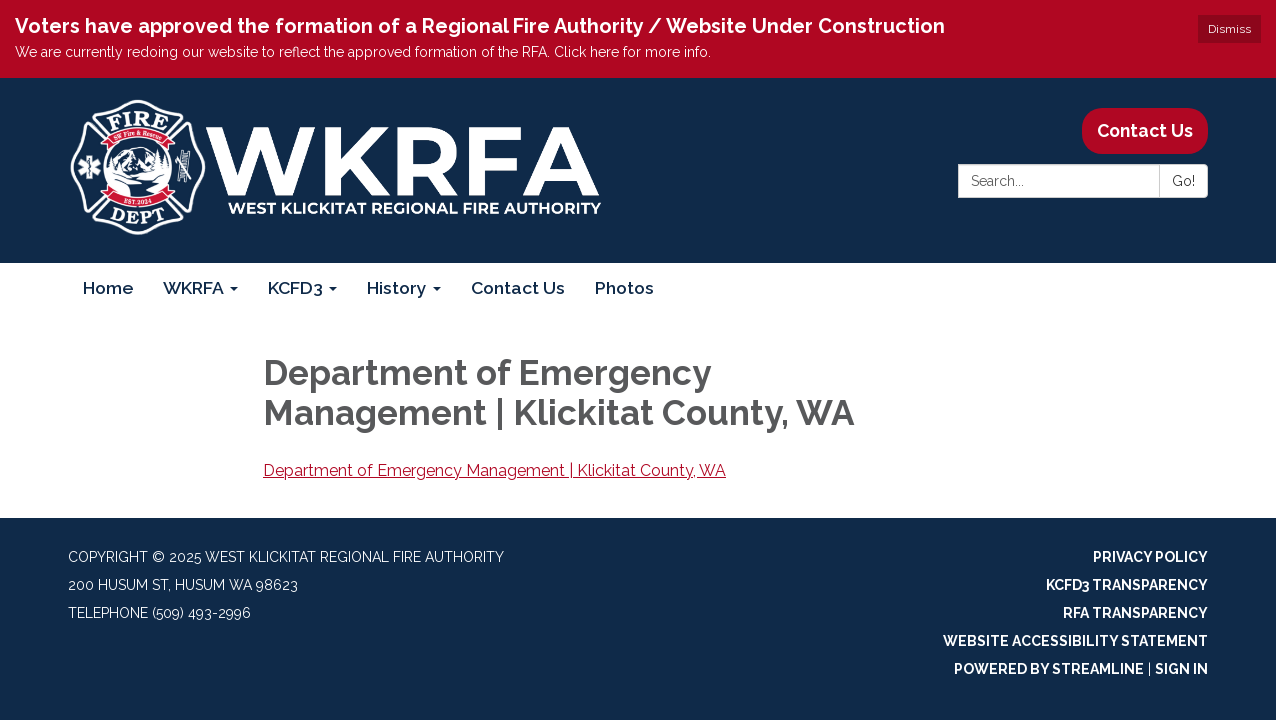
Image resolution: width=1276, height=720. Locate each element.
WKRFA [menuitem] (193, 287)
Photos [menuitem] (624, 287)
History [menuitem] (397, 287)
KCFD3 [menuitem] (295, 287)
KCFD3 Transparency (1127, 585)
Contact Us (1145, 130)
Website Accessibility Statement (1075, 641)
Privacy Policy (1150, 557)
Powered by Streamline (1049, 669)
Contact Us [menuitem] (518, 287)
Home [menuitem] (108, 287)
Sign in (1181, 669)
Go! (1183, 181)
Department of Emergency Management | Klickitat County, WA (494, 470)
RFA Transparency (1135, 613)
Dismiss (1229, 29)
